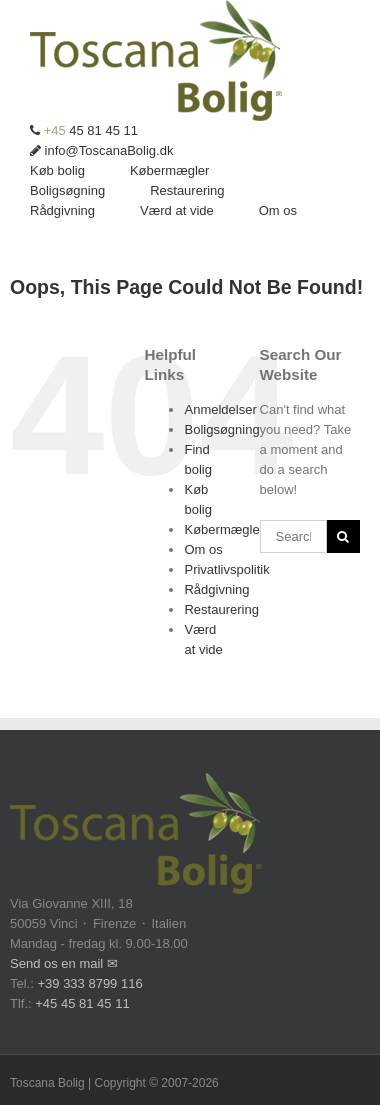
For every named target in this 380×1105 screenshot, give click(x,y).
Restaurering (221, 609)
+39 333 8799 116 (89, 983)
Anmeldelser (220, 409)
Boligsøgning (221, 429)
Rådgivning (216, 589)
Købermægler (223, 529)
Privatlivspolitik (226, 569)
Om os (203, 549)
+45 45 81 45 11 (82, 1003)
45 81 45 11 (84, 130)
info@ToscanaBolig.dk (101, 150)
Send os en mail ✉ (64, 963)
